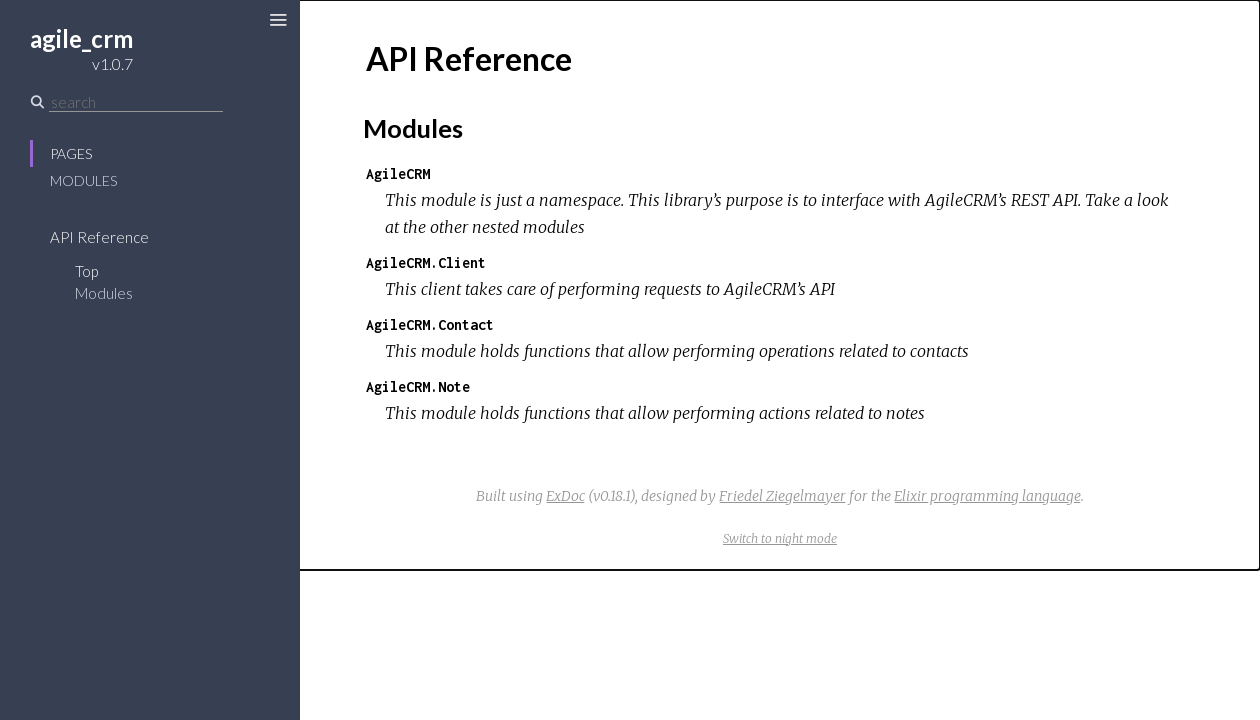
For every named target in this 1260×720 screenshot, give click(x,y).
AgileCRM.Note (418, 386)
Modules (83, 180)
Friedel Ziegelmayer (782, 496)
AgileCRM (398, 173)
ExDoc (565, 496)
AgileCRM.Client (426, 262)
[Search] (136, 102)
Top (86, 271)
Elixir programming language (987, 496)
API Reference (99, 237)
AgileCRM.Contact (430, 324)
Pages (71, 153)
